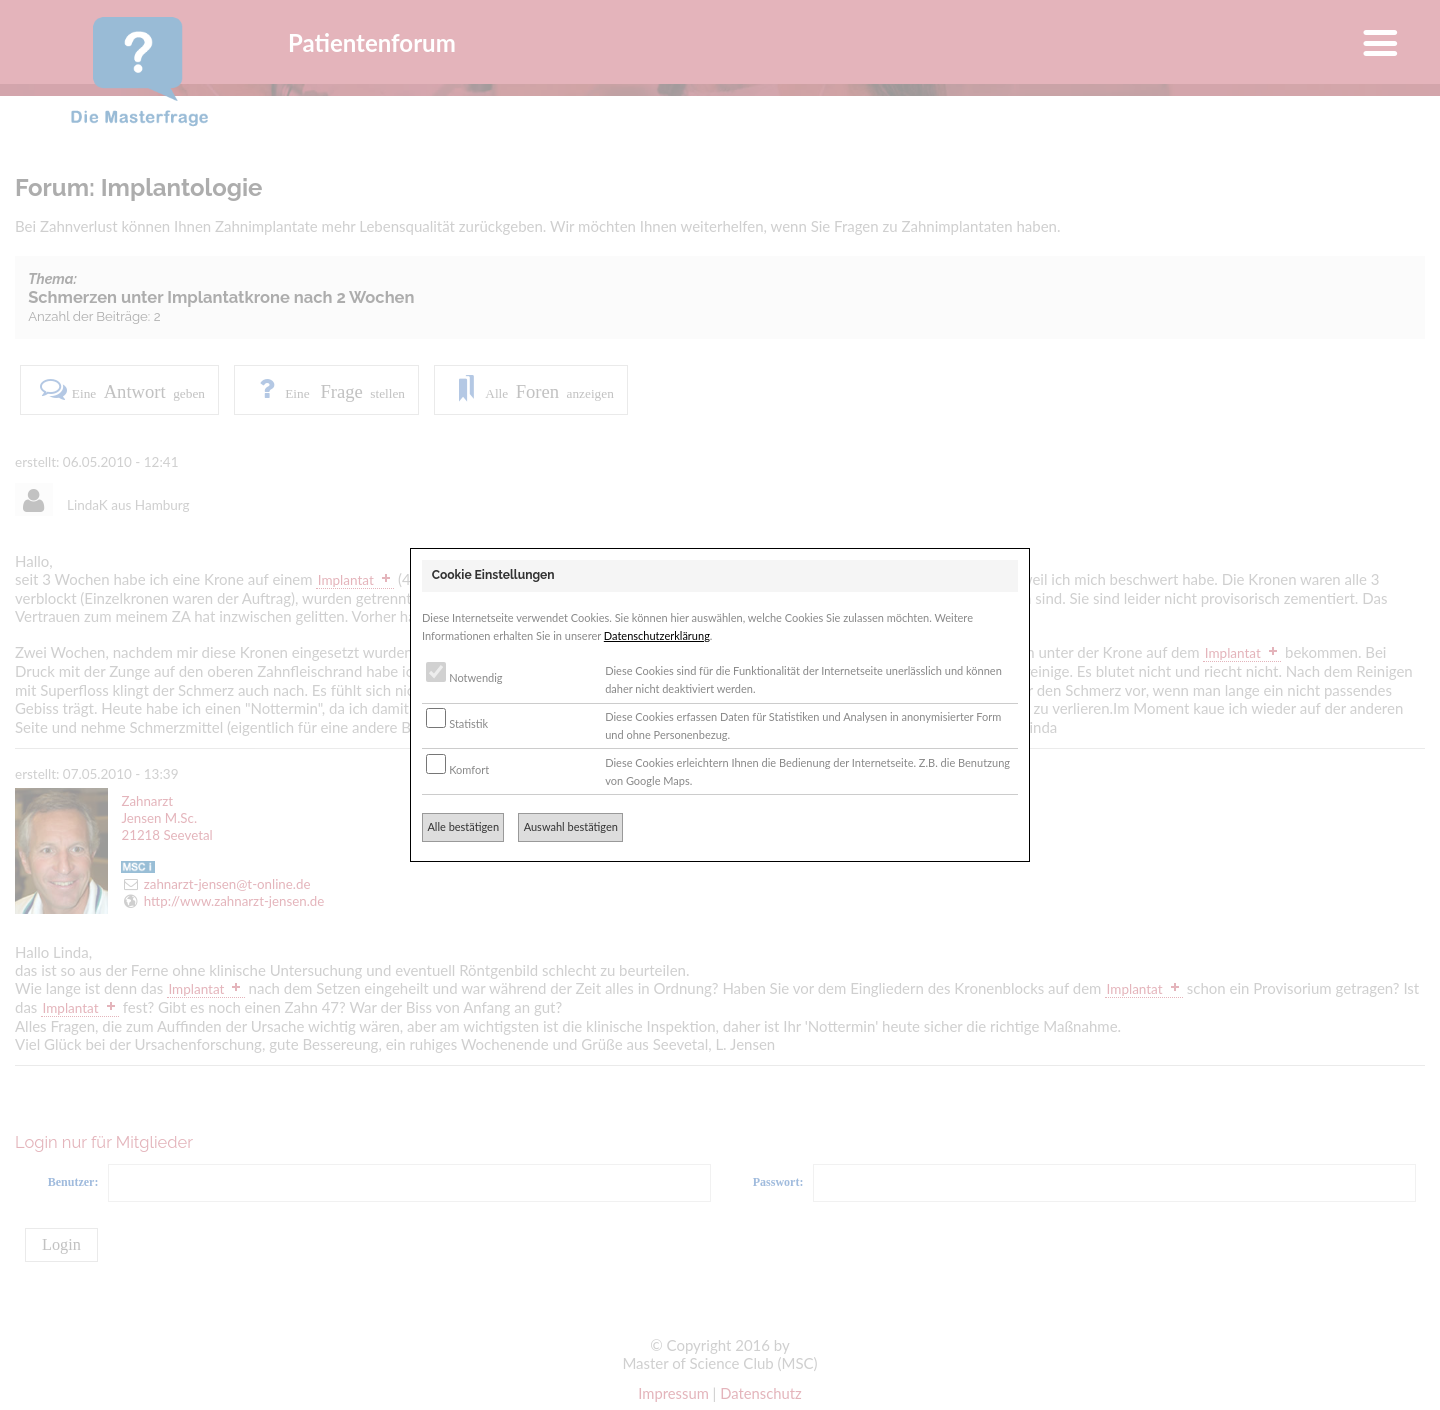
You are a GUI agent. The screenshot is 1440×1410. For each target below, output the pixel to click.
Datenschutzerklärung (657, 635)
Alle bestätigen (463, 826)
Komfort (457, 769)
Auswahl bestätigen (571, 826)
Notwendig (464, 677)
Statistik (457, 723)
